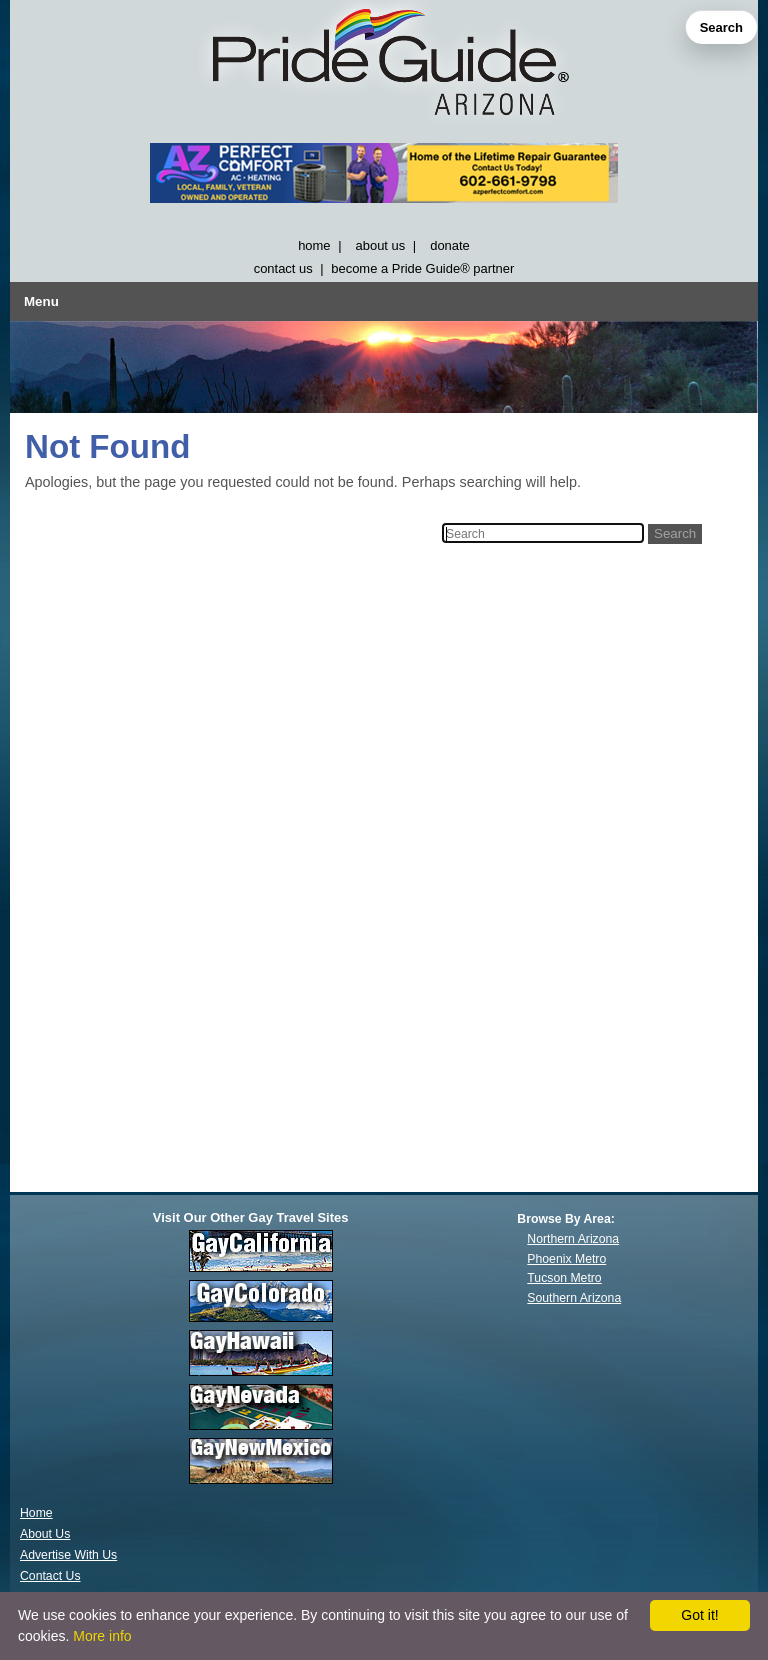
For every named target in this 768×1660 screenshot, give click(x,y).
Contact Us (50, 1576)
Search (721, 27)
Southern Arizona (574, 1298)
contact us (283, 268)
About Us (45, 1534)
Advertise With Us (68, 1555)
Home (36, 1513)
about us (381, 245)
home (314, 245)
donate (450, 245)
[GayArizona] (384, 66)
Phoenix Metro (566, 1259)
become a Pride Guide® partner (422, 268)
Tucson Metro (564, 1278)
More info (102, 1636)
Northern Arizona (573, 1239)
